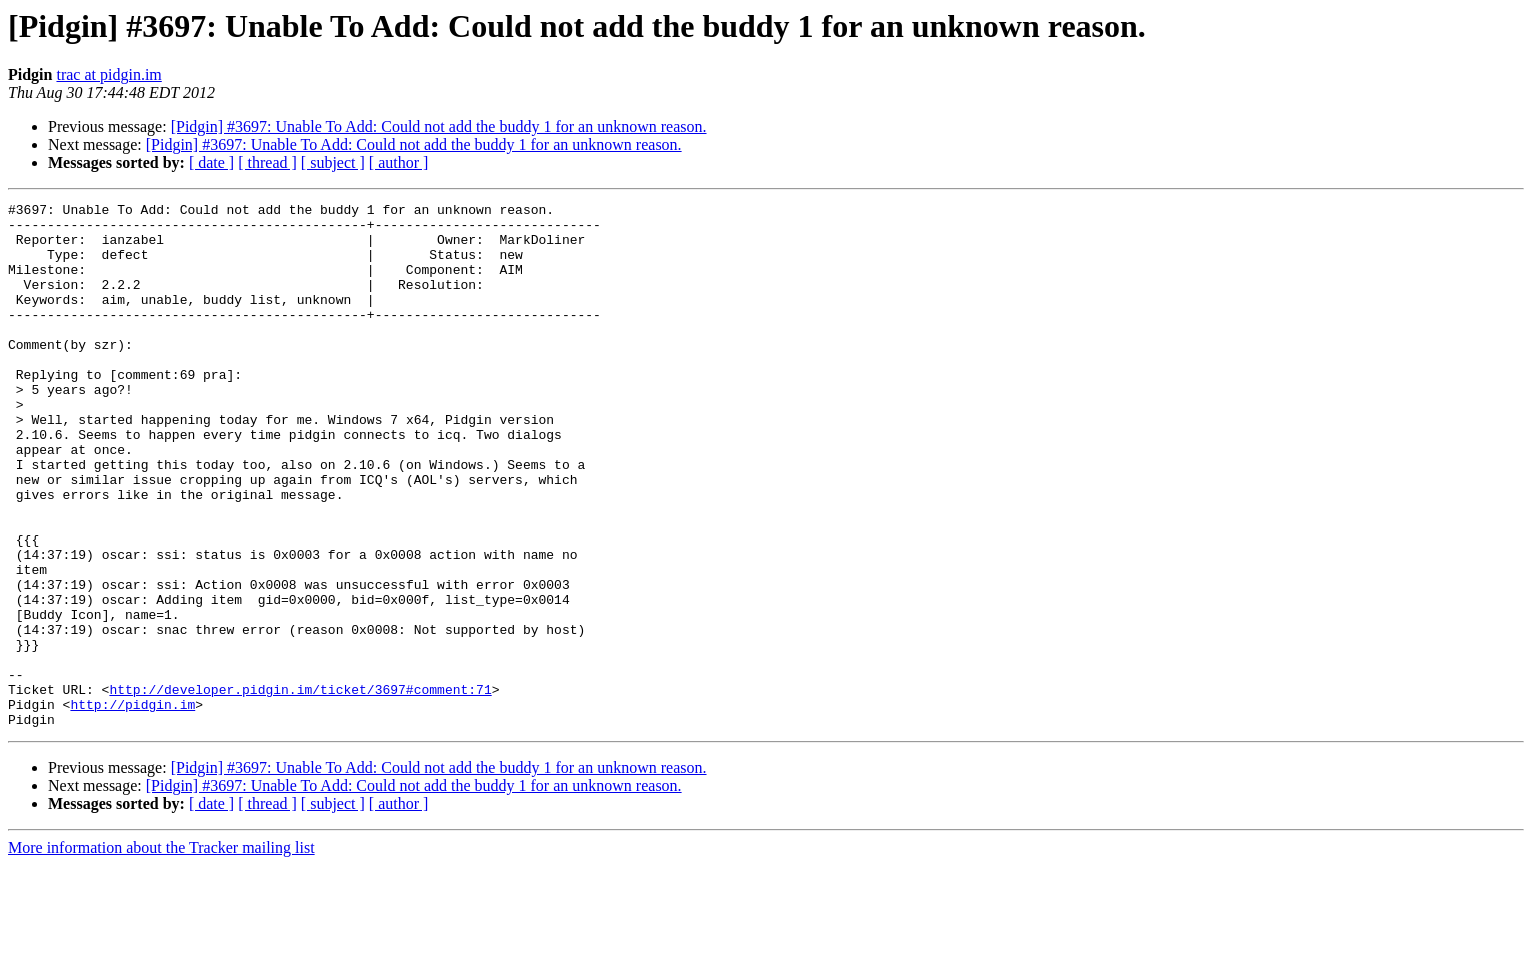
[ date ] (211, 162)
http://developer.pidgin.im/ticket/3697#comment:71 (300, 788)
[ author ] (399, 162)
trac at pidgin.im (108, 74)
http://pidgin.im (132, 806)
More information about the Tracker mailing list (161, 952)
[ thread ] (267, 162)
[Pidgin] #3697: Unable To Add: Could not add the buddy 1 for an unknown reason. (439, 126)
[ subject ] (333, 162)
